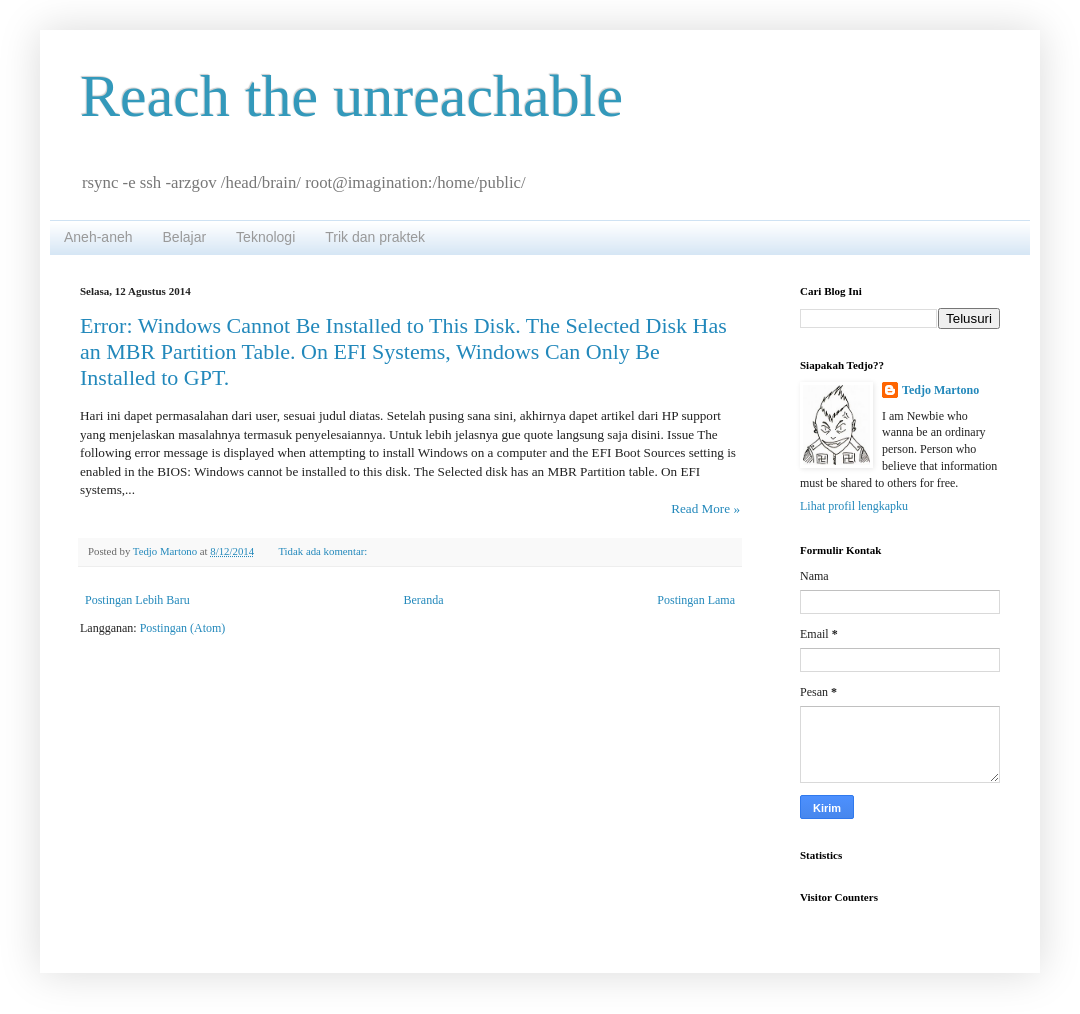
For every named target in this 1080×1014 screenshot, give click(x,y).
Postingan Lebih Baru (137, 600)
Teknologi (265, 237)
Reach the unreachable (351, 96)
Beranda (424, 600)
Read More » (705, 508)
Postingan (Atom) (183, 628)
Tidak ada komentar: (324, 551)
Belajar (185, 237)
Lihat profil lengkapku (854, 506)
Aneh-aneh (98, 237)
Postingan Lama (696, 600)
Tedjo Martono (940, 390)
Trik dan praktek (375, 237)
